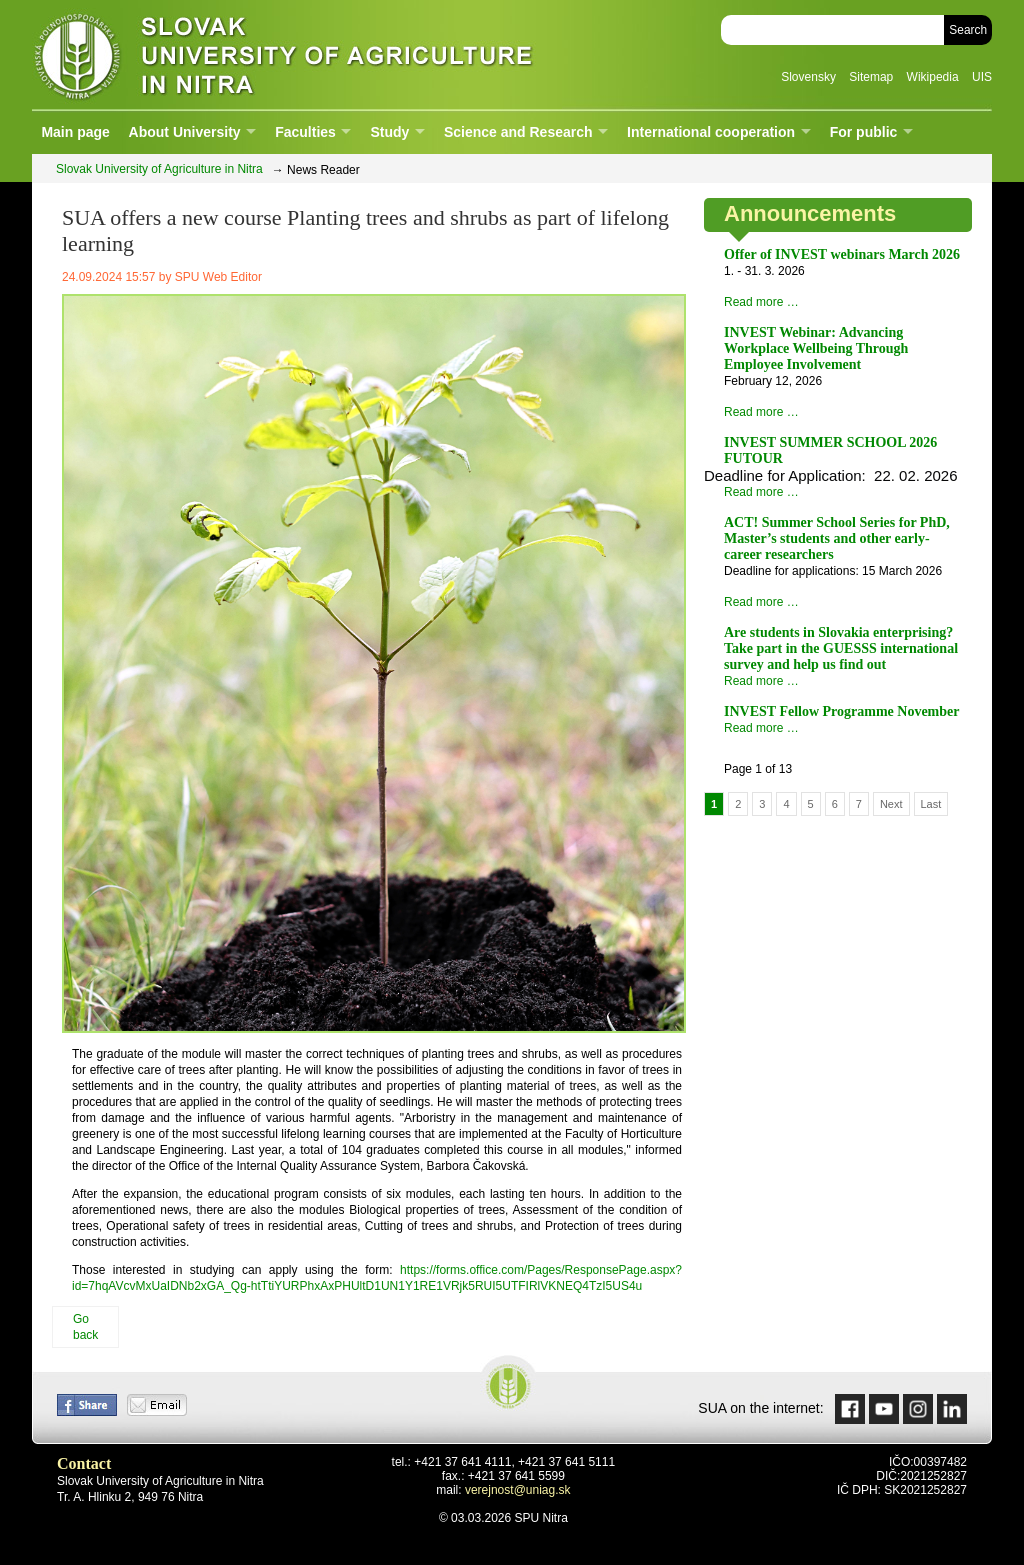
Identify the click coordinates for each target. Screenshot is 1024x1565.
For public (864, 132)
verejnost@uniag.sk (518, 1490)
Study (389, 132)
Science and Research (518, 132)
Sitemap (871, 77)
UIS (982, 77)
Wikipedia (933, 77)
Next (891, 804)
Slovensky (808, 77)
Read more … (761, 302)
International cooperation (711, 132)
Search (968, 30)
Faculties (305, 132)
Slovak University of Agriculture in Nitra (277, 54)
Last (931, 804)
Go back (85, 1327)
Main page (75, 132)
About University (185, 132)
